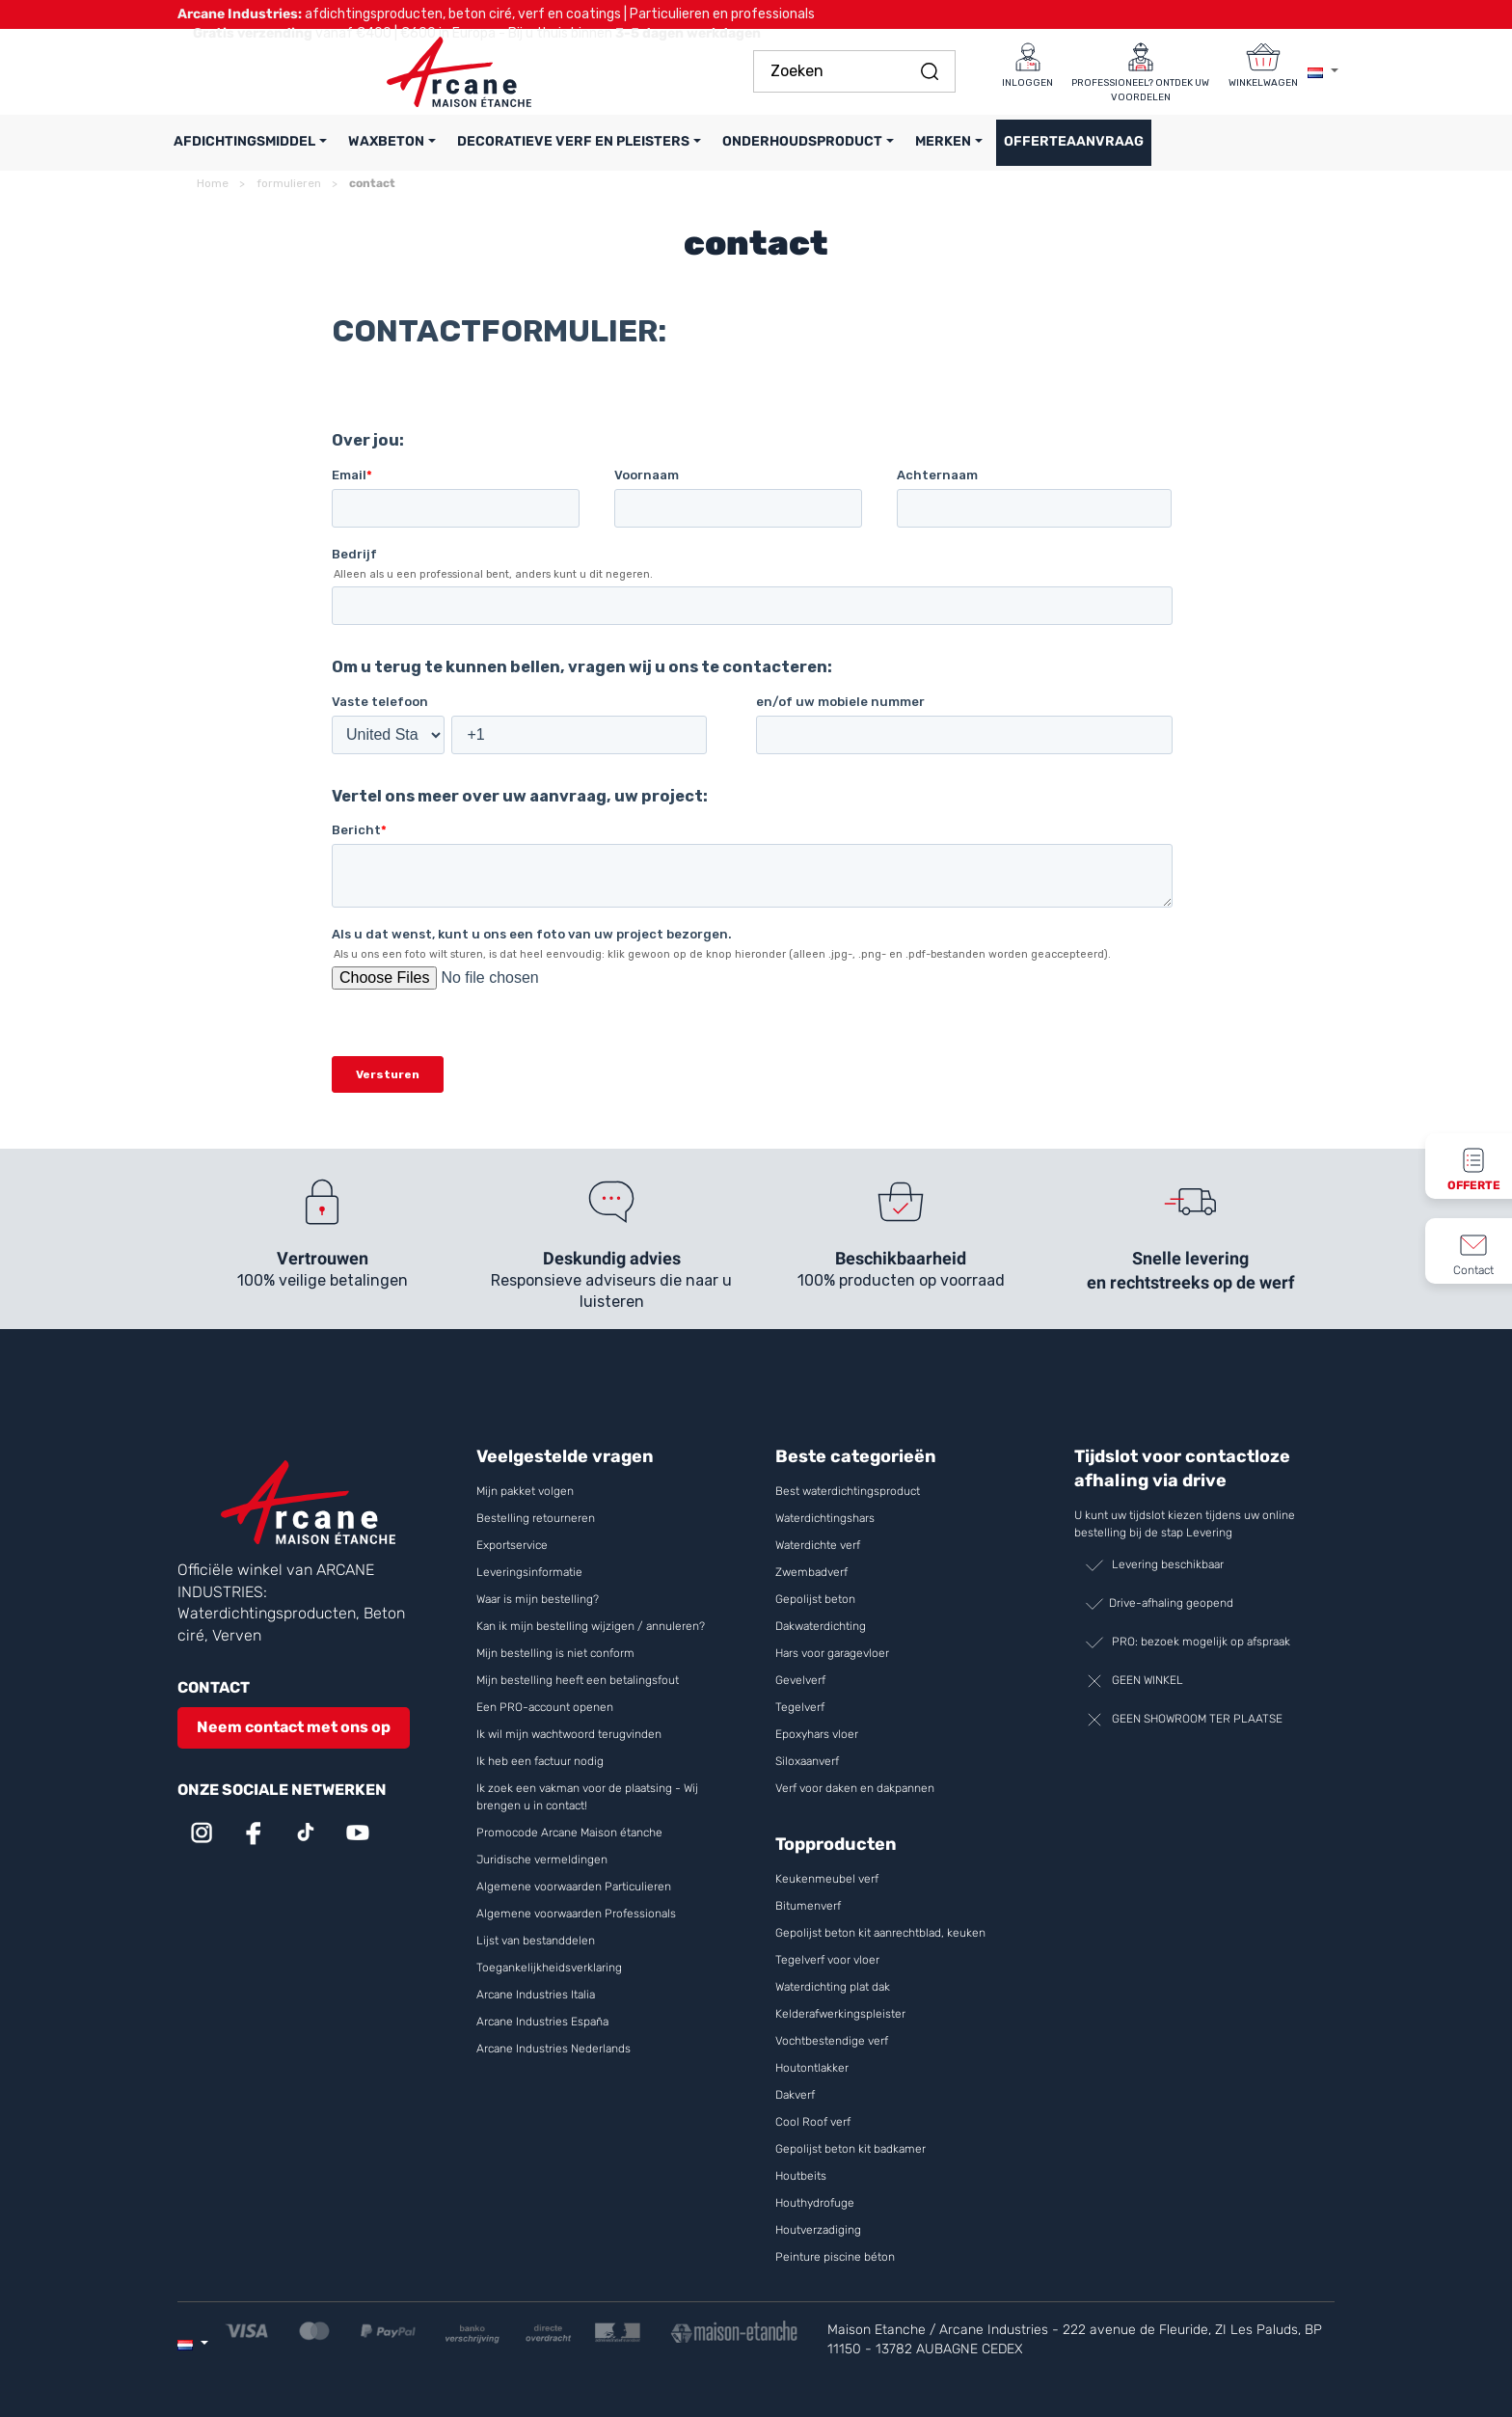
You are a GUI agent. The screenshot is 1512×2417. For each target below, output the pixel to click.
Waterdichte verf (817, 1545)
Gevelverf (800, 1680)
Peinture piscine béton (835, 2257)
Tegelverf (799, 1707)
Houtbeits (800, 2176)
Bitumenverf (808, 1906)
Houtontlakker (813, 2068)
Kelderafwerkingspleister (840, 2014)
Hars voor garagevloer (832, 1653)
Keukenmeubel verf (826, 1879)
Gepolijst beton (815, 1599)
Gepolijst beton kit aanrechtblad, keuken (880, 1933)
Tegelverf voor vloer (827, 1960)
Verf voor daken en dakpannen (854, 1788)
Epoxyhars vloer (816, 1734)
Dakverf (795, 2095)
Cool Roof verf (814, 2122)
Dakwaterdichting (820, 1626)
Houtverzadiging (818, 2230)
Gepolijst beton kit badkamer (850, 2149)
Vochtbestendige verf (831, 2041)
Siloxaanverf (807, 1761)
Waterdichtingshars (825, 1518)
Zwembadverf (811, 1572)
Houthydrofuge (814, 2203)
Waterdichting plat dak (832, 1987)
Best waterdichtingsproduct (847, 1491)
